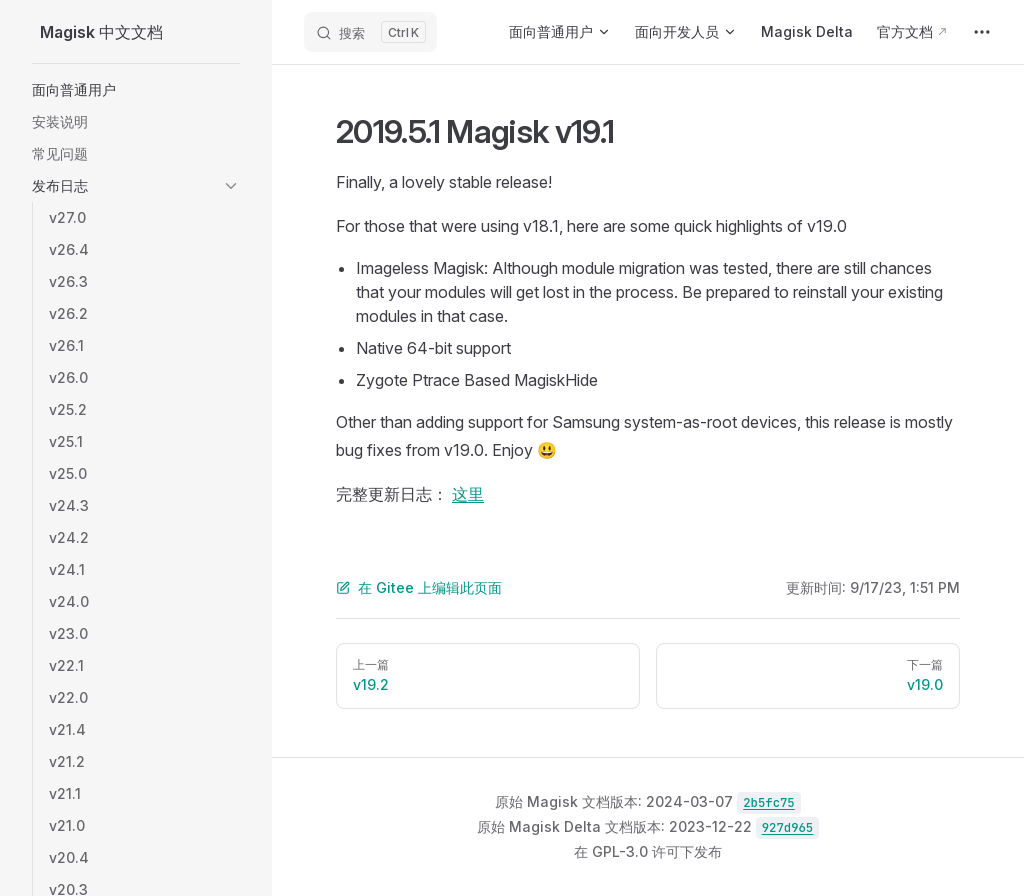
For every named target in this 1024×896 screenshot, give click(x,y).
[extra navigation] (982, 32)
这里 (468, 494)
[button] (136, 90)
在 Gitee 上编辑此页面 (419, 587)
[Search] (370, 32)
